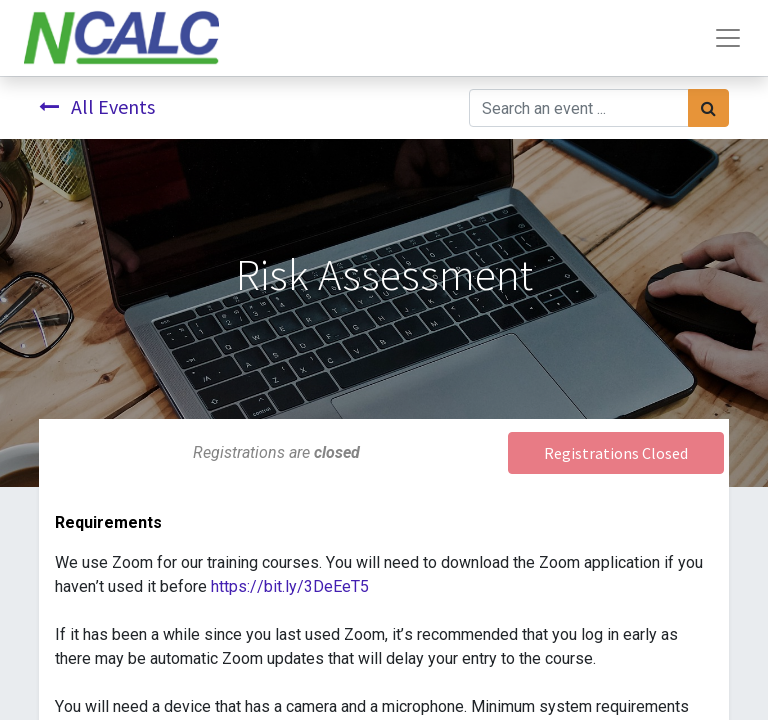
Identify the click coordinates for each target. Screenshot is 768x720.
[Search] (708, 108)
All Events (97, 106)
